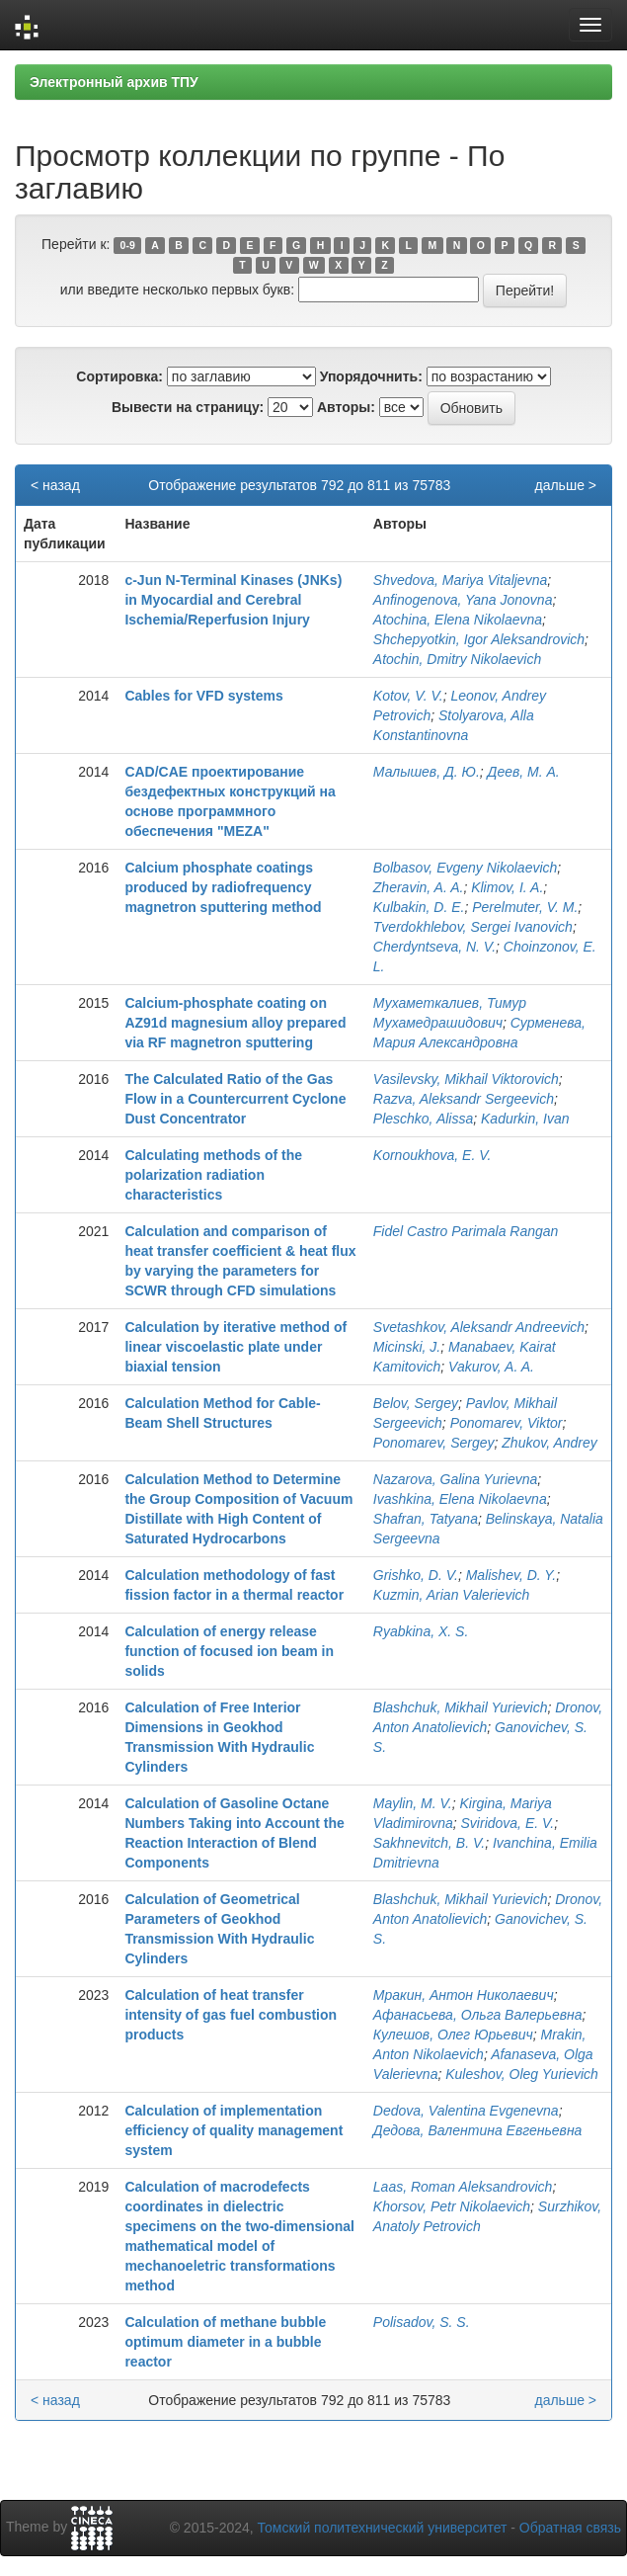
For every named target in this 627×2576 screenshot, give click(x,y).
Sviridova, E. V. (508, 1823)
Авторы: (346, 407)
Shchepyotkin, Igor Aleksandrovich (479, 639)
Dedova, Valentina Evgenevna (466, 2111)
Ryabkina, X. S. (421, 1631)
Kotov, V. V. (408, 696)
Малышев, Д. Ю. (426, 772)
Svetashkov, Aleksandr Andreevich (479, 1327)
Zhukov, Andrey (549, 1443)
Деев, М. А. (524, 772)
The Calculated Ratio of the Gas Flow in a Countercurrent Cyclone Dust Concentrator (235, 1098)
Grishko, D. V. (415, 1575)
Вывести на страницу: (188, 407)
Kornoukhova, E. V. (432, 1155)
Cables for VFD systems (203, 696)
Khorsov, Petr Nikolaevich (451, 2206)
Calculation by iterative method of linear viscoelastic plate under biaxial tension (235, 1346)
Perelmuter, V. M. (525, 907)
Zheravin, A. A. (418, 887)
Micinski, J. (406, 1347)
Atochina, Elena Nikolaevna (457, 619)
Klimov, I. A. (507, 887)
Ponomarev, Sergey (434, 1443)
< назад (55, 485)
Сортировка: (119, 376)
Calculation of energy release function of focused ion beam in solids (229, 1651)
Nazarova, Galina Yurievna (455, 1479)
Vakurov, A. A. (491, 1366)
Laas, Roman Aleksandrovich (463, 2187)
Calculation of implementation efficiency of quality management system (233, 2130)
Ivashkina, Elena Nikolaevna (460, 1499)
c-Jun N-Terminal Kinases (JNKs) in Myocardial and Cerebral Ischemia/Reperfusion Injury (233, 599)
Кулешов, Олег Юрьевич (453, 2034)
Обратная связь (570, 2527)
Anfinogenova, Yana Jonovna (463, 600)
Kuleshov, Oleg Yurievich (521, 2074)
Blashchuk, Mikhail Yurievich (460, 1707)
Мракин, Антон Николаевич (463, 1995)
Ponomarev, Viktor (506, 1423)
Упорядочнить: (371, 376)
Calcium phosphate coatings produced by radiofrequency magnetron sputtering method (222, 887)
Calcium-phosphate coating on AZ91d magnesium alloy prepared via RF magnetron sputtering (235, 1022)
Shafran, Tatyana (425, 1519)
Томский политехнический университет (383, 2527)
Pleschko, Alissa (423, 1118)
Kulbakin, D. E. (419, 907)
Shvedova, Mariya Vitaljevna (460, 580)
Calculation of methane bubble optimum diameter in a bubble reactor (225, 2341)
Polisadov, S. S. (421, 2322)
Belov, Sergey (415, 1403)
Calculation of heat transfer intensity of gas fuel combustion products (230, 2014)
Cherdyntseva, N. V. (434, 947)
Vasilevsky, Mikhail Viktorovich (466, 1079)
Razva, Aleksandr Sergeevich (463, 1099)
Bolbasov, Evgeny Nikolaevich (465, 867)
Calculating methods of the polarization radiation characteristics (213, 1175)
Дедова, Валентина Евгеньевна (478, 2130)
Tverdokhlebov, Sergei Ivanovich (473, 927)
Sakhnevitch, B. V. (429, 1843)
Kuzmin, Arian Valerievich (451, 1595)
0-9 (127, 245)
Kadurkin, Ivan (525, 1118)
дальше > (565, 485)
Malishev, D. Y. (511, 1575)
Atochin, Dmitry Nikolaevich (457, 659)
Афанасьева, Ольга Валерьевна (478, 2015)
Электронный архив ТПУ (114, 82)
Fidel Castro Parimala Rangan (466, 1231)
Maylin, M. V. (412, 1803)
